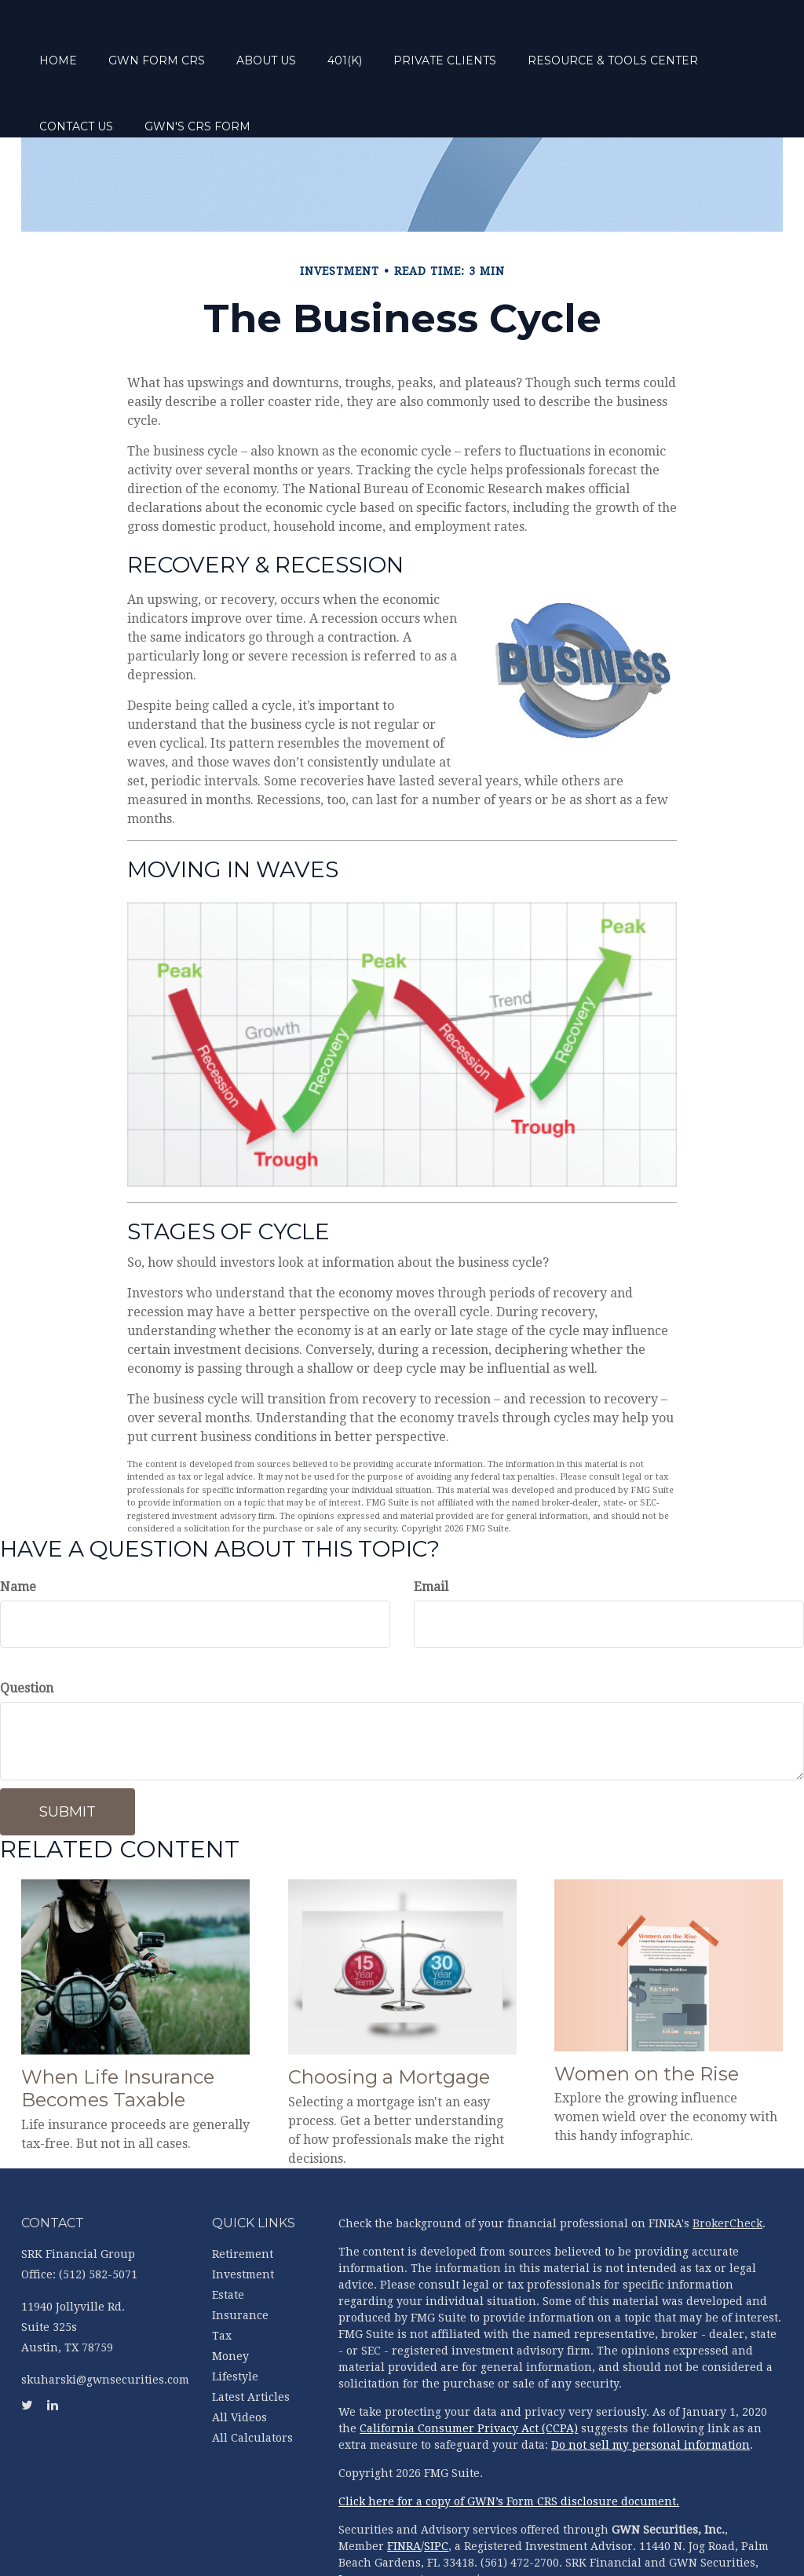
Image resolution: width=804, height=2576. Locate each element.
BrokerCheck (727, 2164)
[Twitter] (15, 886)
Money (230, 2297)
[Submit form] (67, 1752)
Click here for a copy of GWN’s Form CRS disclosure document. (508, 2442)
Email (431, 1527)
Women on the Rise (646, 2014)
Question (26, 1629)
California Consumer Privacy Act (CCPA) (469, 2369)
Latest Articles (251, 2338)
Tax (222, 2276)
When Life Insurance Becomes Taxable (117, 2029)
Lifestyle (235, 2317)
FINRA (404, 2487)
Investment (243, 2215)
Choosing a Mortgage (389, 2018)
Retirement (242, 2195)
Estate (228, 2236)
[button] (216, 39)
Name (18, 1527)
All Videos (239, 2358)
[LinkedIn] (15, 917)
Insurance (240, 2256)
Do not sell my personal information (650, 2386)
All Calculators (252, 2379)
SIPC (436, 2487)
